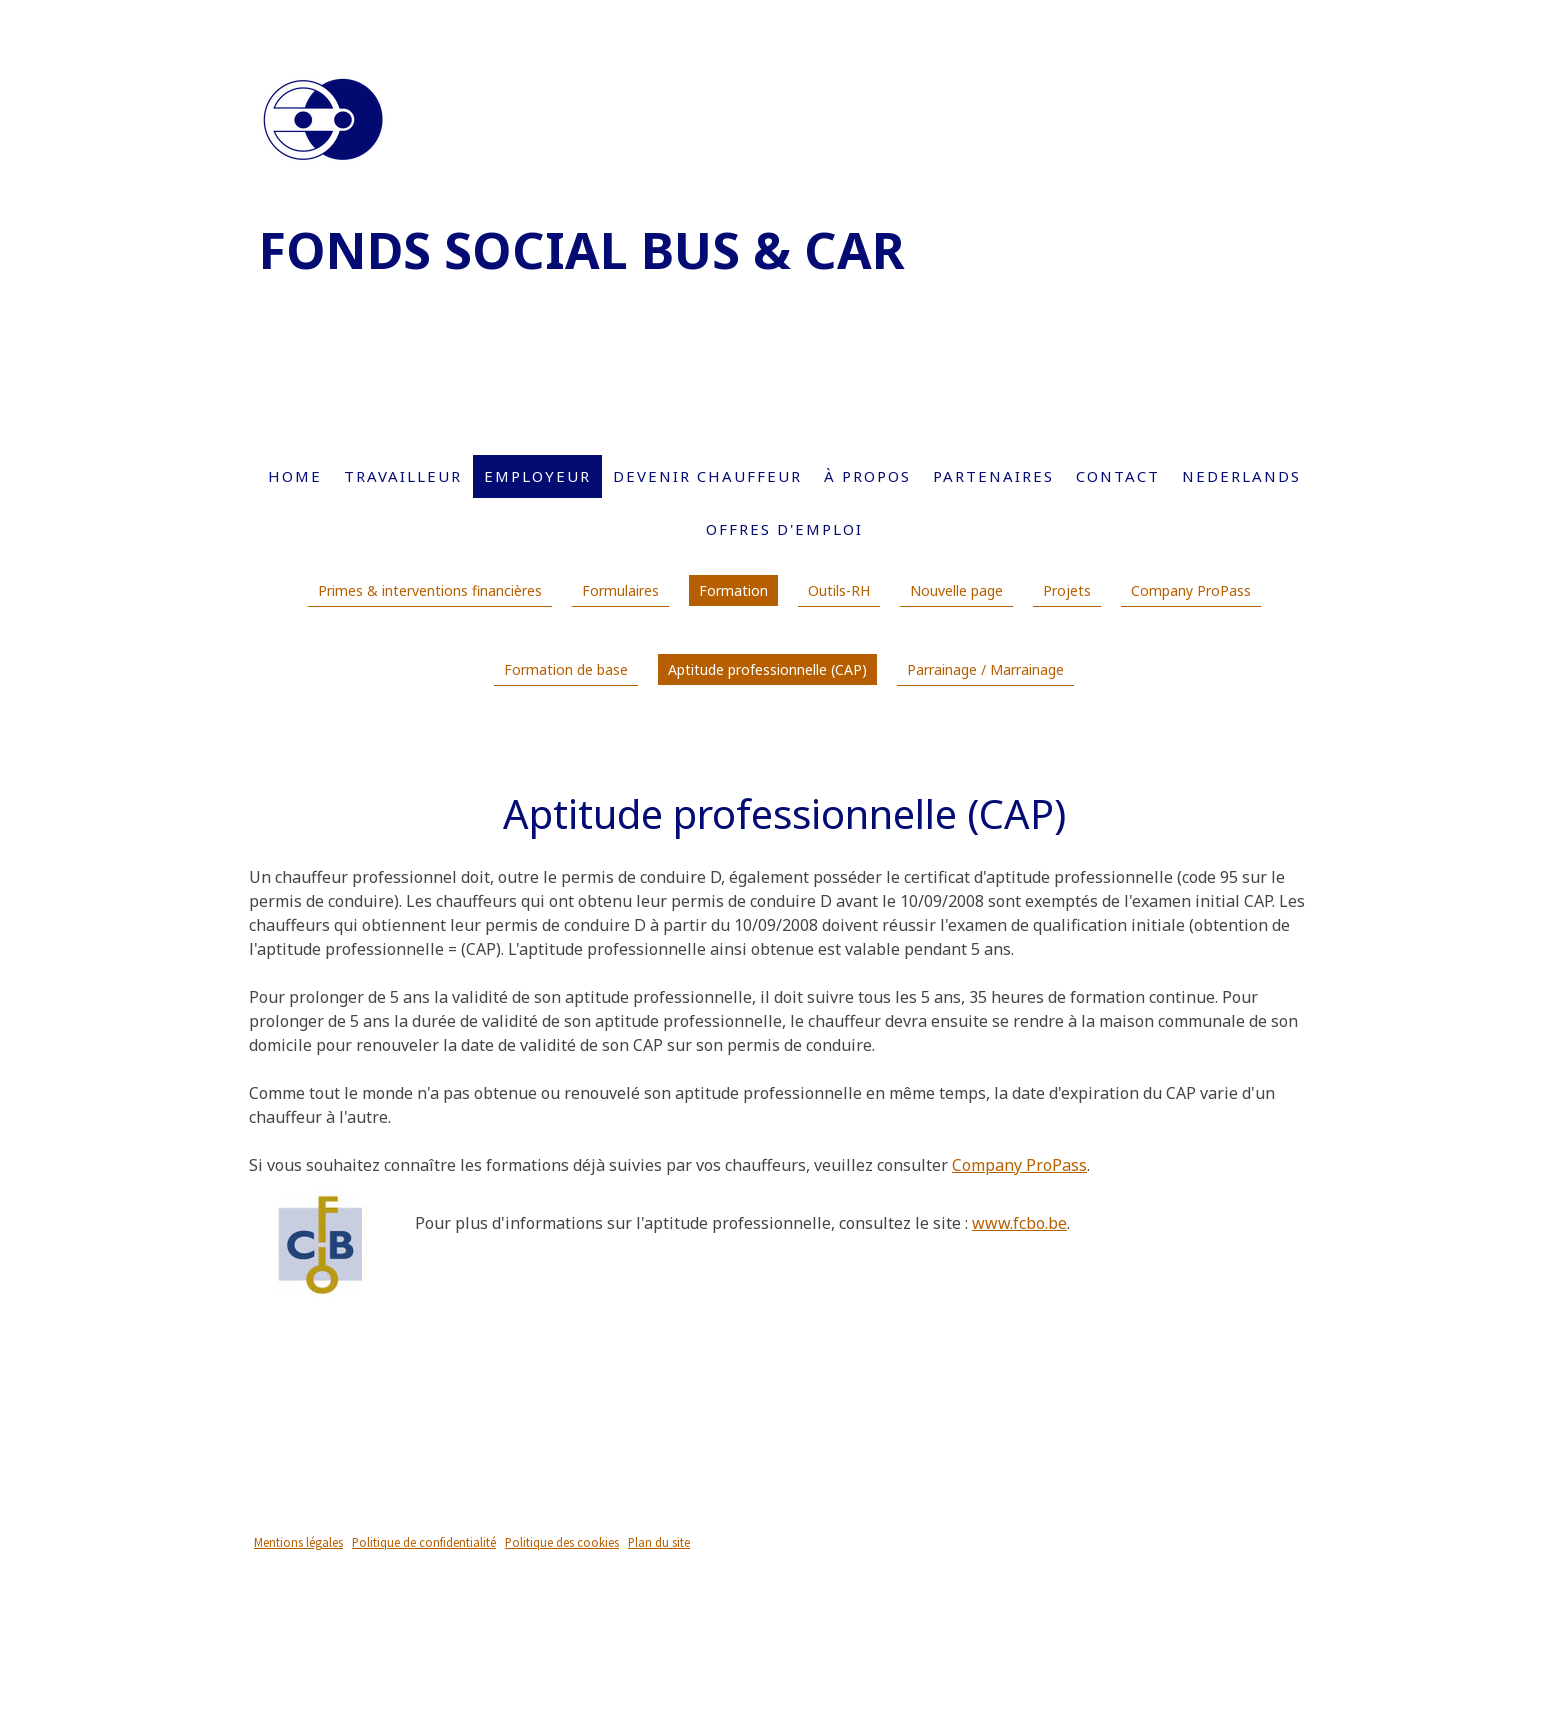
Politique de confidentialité (424, 1542)
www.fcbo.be (1019, 1223)
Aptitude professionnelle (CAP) (767, 669)
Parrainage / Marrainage (985, 669)
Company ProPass (1191, 590)
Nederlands (1241, 476)
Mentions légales (298, 1542)
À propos (867, 476)
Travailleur (403, 476)
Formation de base (566, 669)
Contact (1118, 476)
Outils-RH (839, 590)
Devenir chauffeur (707, 476)
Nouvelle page (956, 590)
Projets (1067, 590)
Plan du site (659, 1542)
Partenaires (993, 476)
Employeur (537, 476)
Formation (733, 590)
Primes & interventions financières (430, 590)
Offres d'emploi (784, 529)
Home (295, 476)
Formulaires (620, 590)
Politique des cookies (562, 1542)
